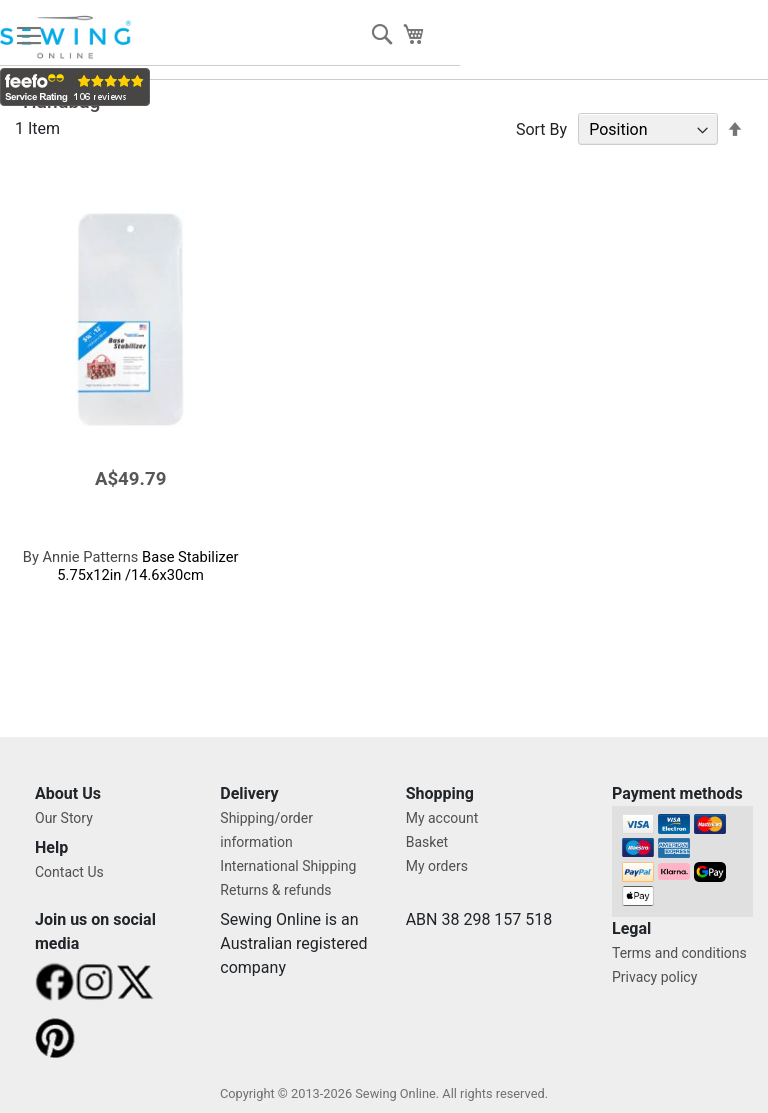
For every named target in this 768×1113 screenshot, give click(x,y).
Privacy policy (654, 977)
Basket (427, 842)
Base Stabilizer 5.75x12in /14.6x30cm (131, 566)
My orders (437, 866)
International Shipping (288, 866)
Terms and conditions (679, 953)
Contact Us (69, 872)
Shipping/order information (266, 830)
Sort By (541, 129)
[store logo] (67, 37)
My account (442, 818)
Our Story (64, 818)
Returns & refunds (275, 890)
